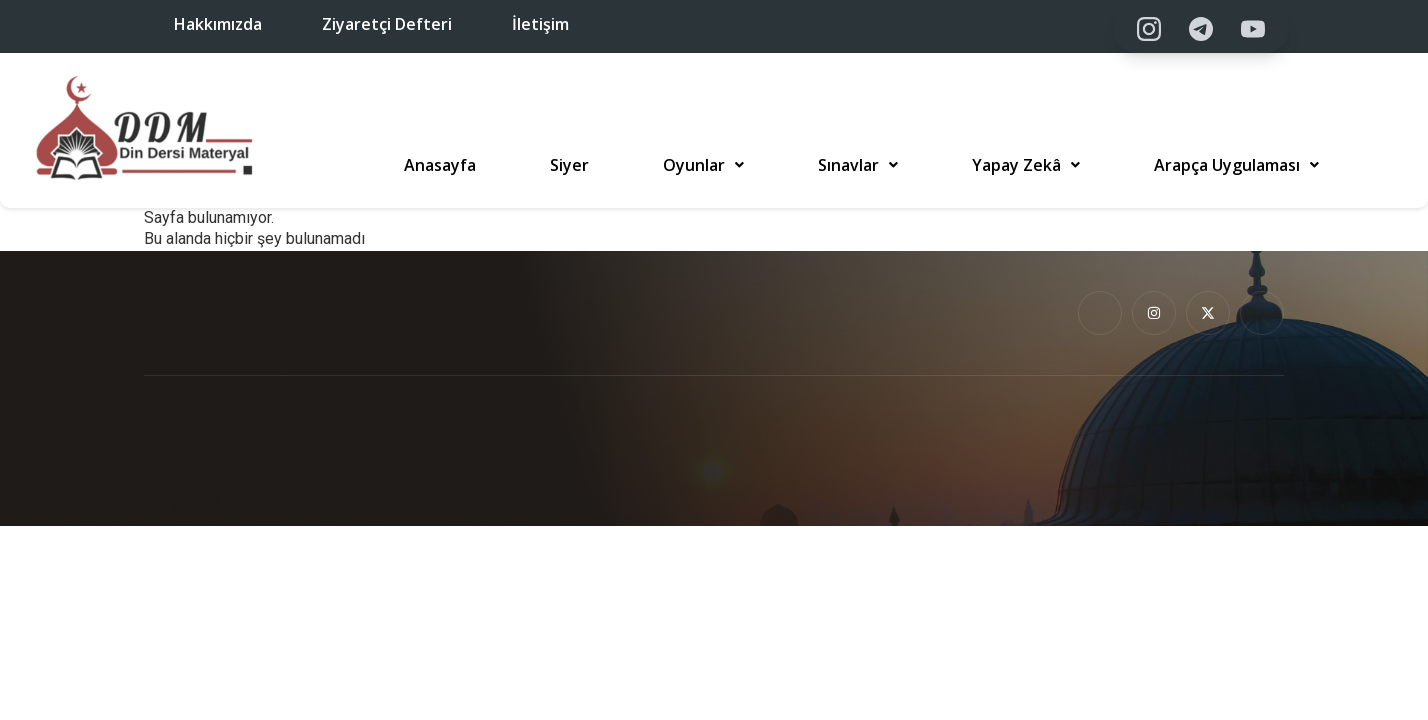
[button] (703, 165)
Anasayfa (440, 165)
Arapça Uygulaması (1236, 165)
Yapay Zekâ (1026, 165)
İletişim (540, 24)
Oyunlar (703, 165)
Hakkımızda (218, 24)
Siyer (569, 165)
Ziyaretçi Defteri (387, 24)
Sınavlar (858, 165)
